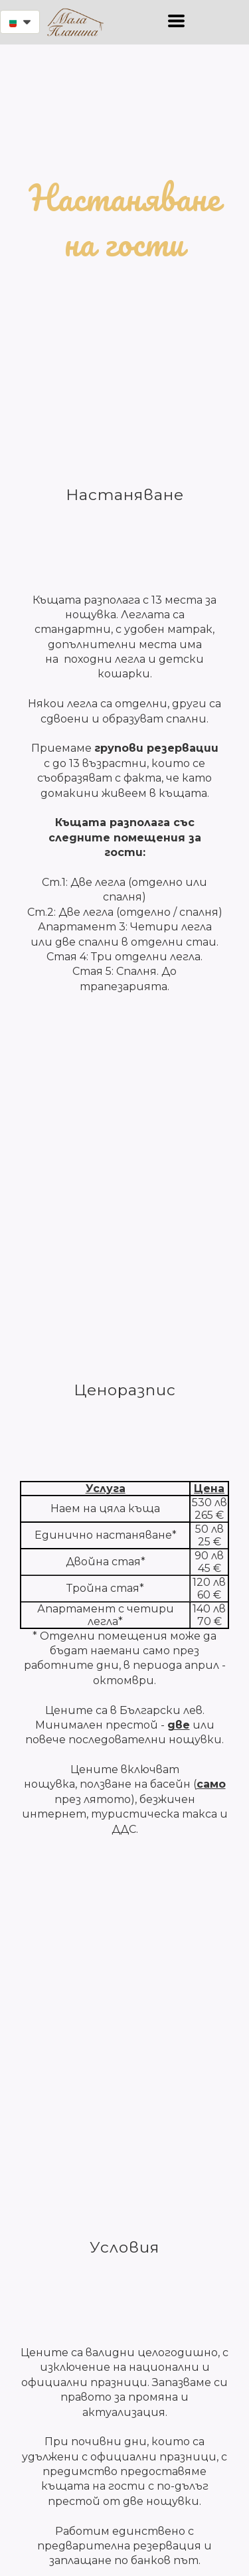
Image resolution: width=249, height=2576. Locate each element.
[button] (20, 22)
